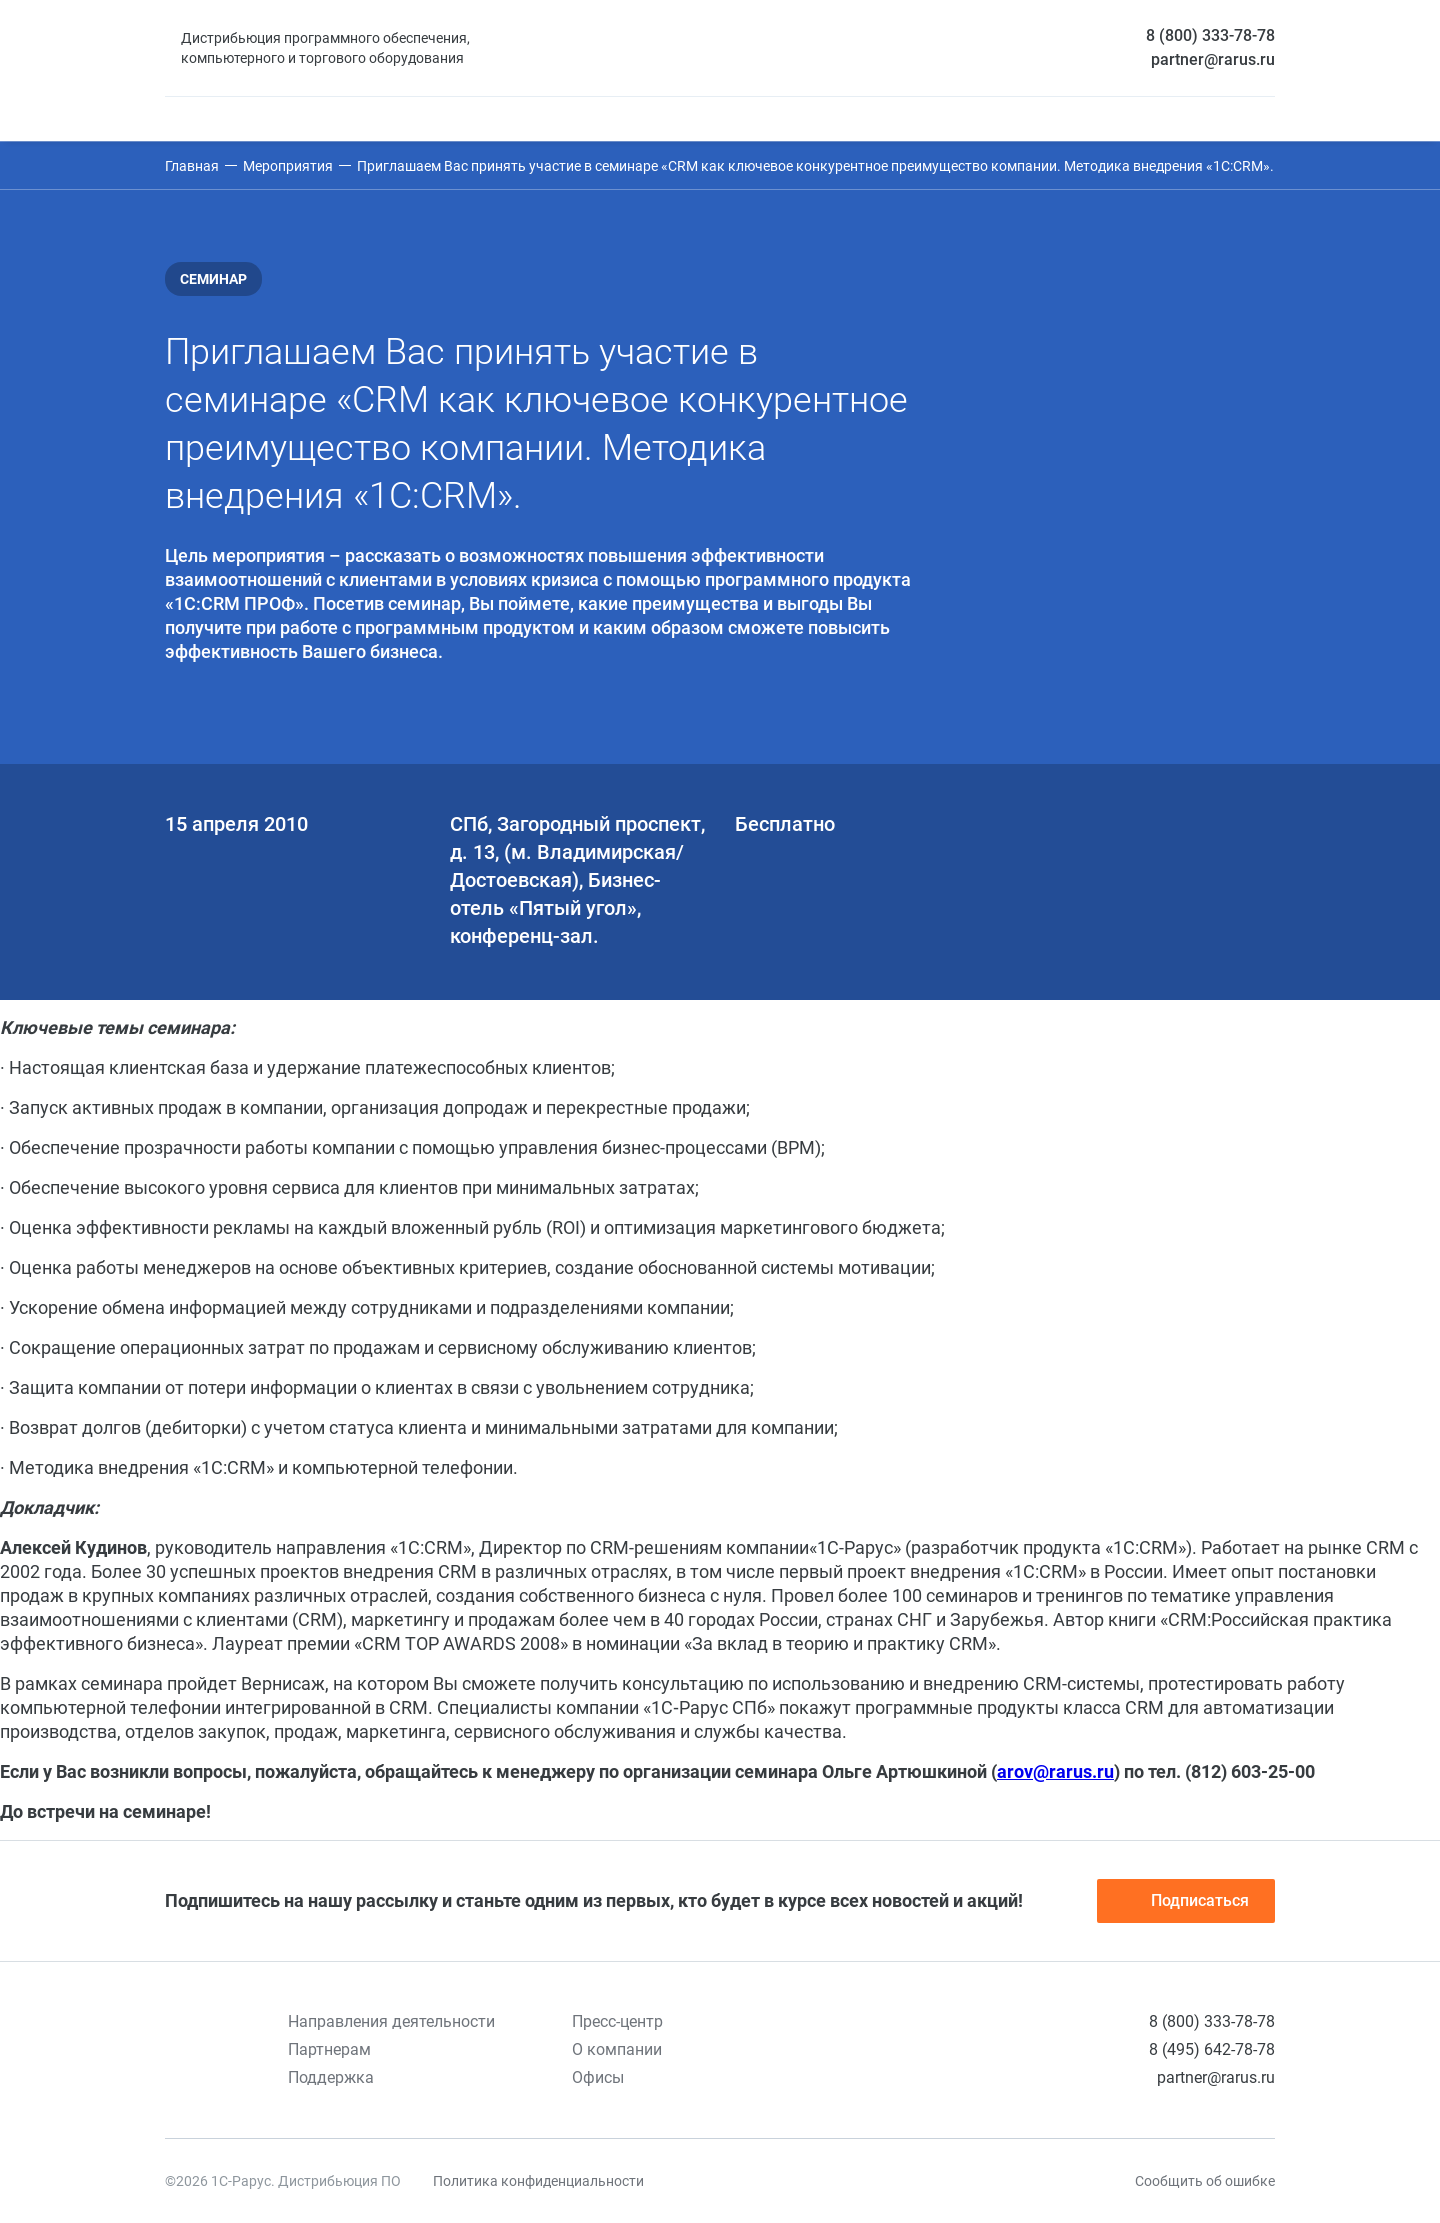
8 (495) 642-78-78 (1212, 2049)
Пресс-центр (617, 2021)
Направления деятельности (391, 2021)
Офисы (598, 2077)
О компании (617, 2049)
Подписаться (1186, 1901)
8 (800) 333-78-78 (1210, 35)
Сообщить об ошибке (1205, 2181)
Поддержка (331, 2077)
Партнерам (329, 2049)
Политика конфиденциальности (538, 2181)
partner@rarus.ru (1213, 59)
